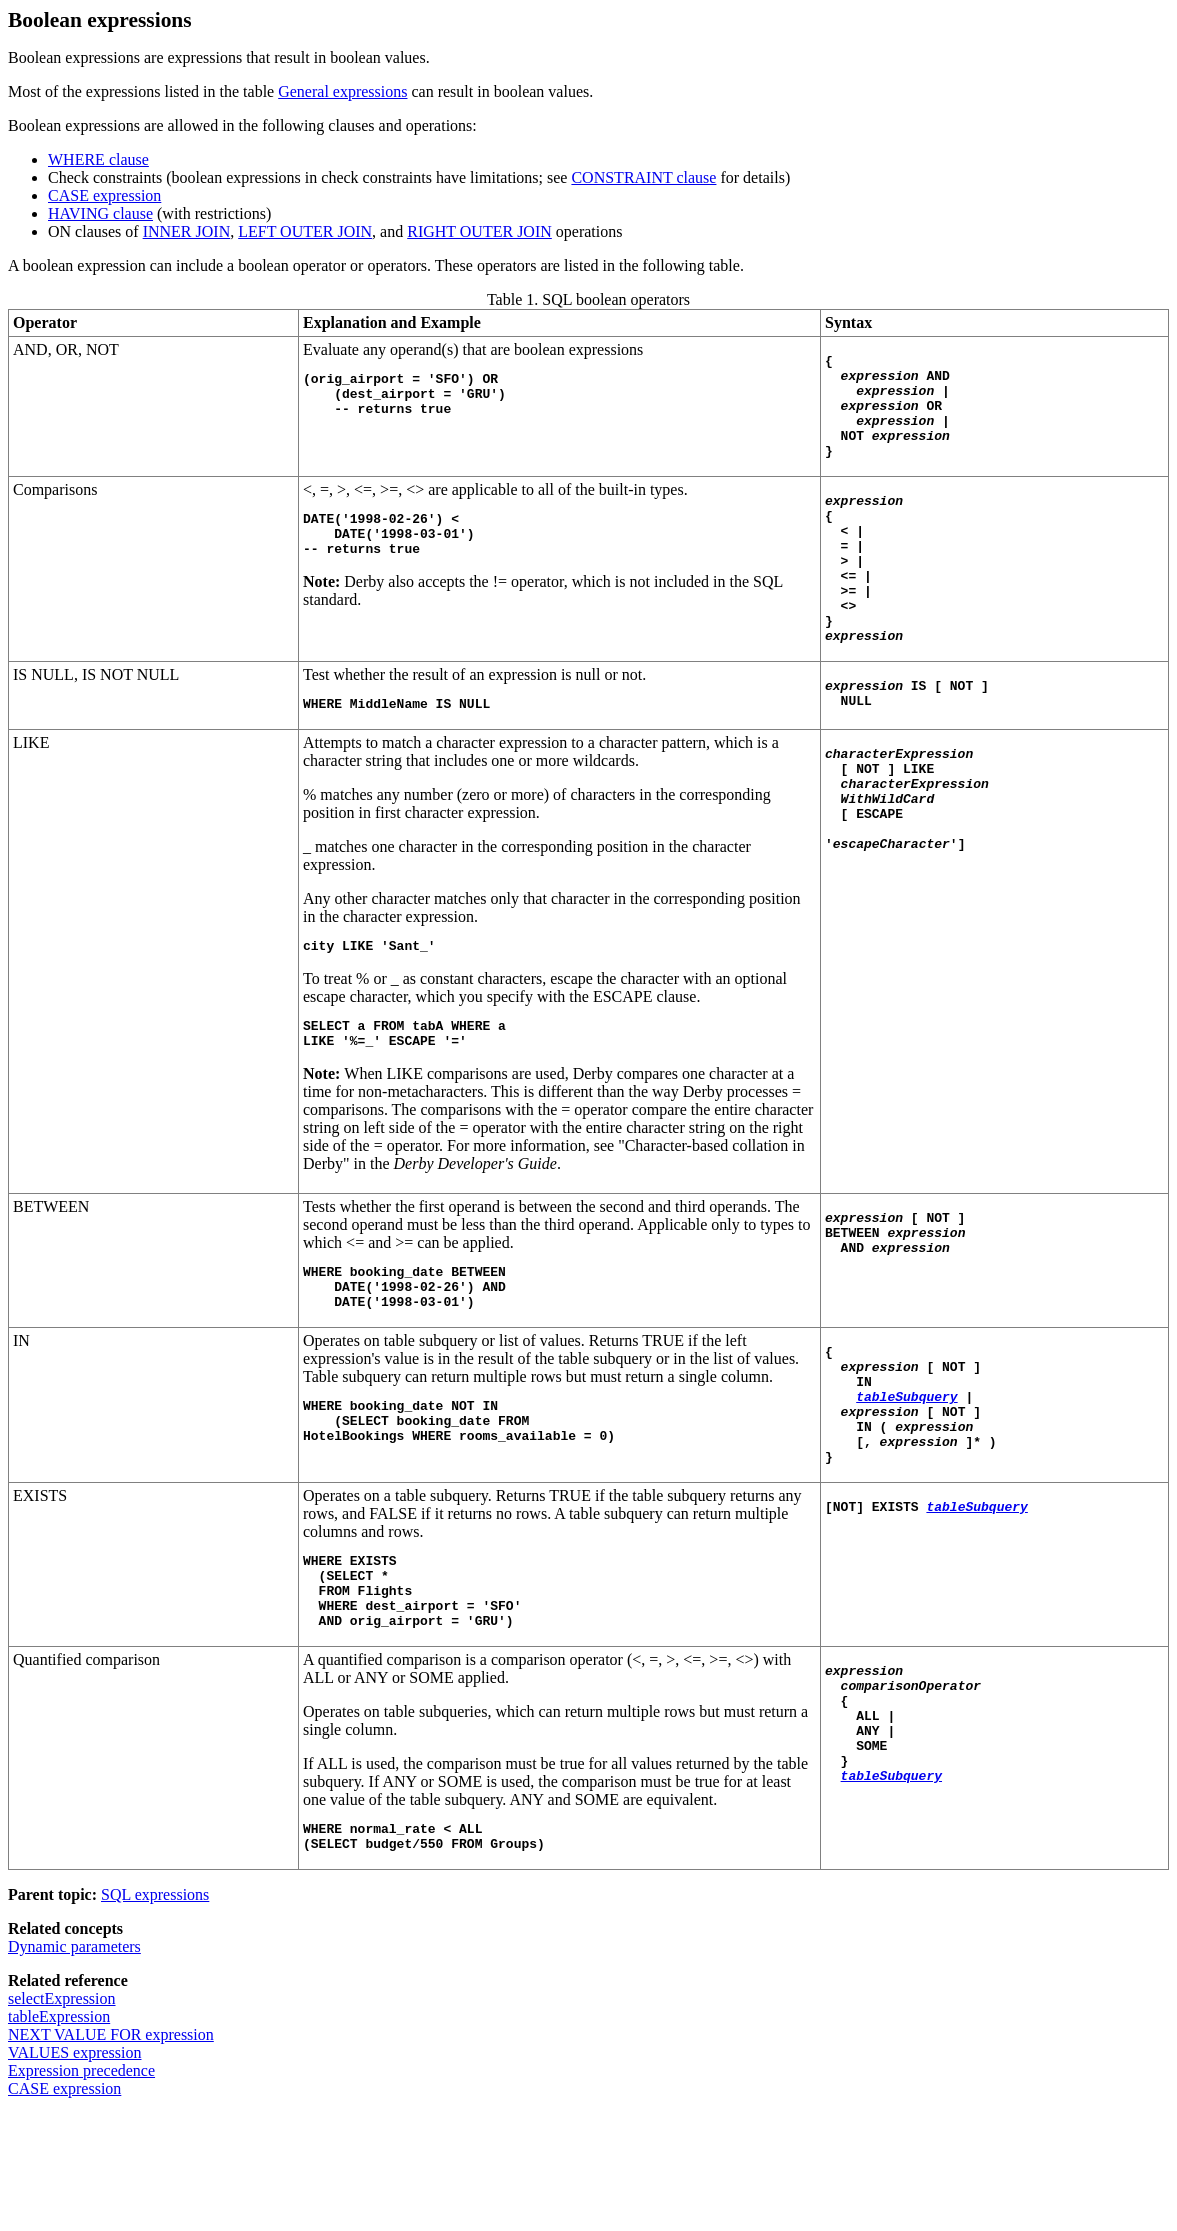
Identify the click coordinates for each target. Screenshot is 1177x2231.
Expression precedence (81, 2187)
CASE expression (104, 195)
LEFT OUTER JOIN (305, 231)
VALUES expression (74, 2169)
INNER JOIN (187, 231)
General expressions (342, 91)
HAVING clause (100, 213)
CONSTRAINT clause (643, 177)
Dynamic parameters (74, 2063)
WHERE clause (98, 159)
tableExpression (59, 2133)
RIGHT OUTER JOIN (479, 231)
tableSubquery (906, 1480)
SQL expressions (155, 2011)
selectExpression (62, 2115)
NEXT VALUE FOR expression (111, 2151)
